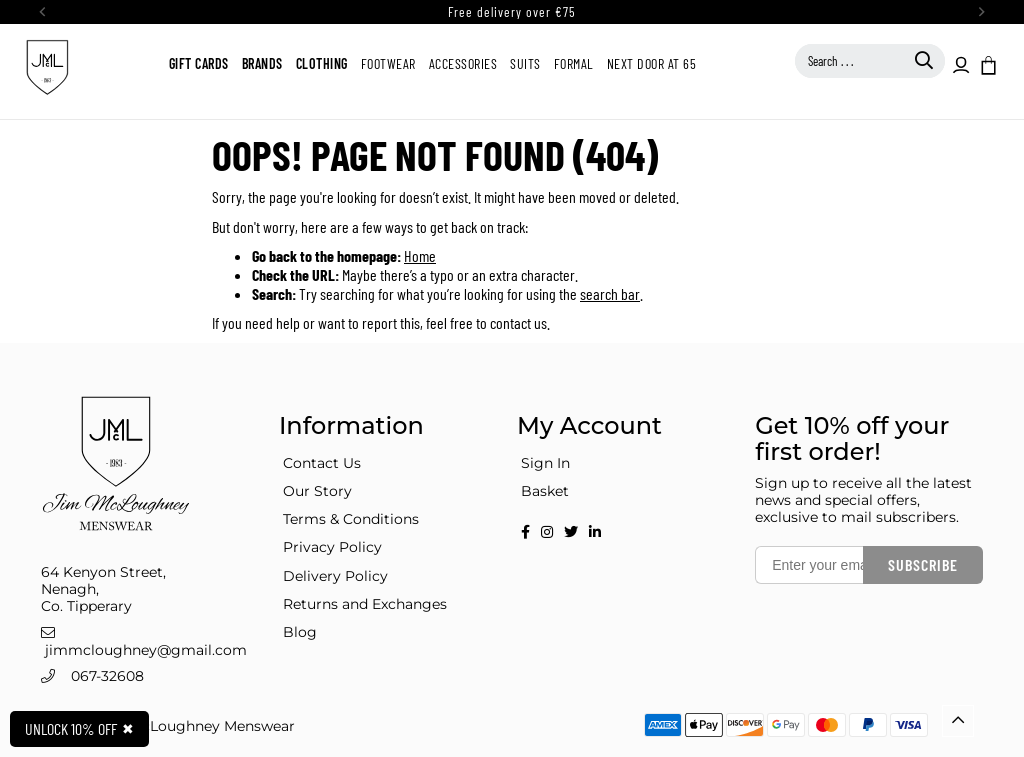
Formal (574, 63)
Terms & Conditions (351, 519)
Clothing (322, 63)
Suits (525, 63)
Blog (300, 632)
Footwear (388, 63)
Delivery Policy (335, 576)
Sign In (545, 463)
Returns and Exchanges (365, 604)
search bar (610, 293)
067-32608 (107, 676)
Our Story (317, 491)
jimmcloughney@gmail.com (146, 650)
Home (420, 255)
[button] (987, 64)
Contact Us (322, 463)
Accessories (463, 63)
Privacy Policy (332, 547)
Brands (262, 63)
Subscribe (923, 564)
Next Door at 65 (652, 63)
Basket (545, 491)
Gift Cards (199, 63)
